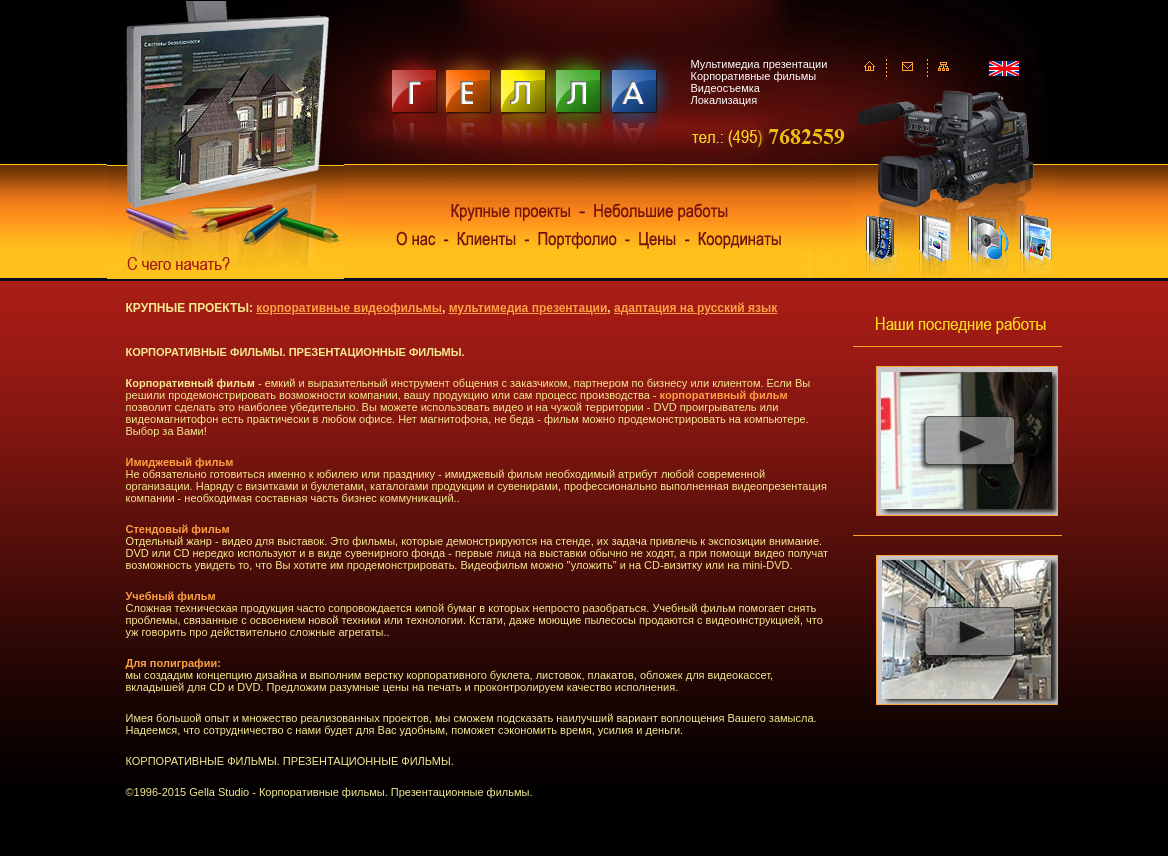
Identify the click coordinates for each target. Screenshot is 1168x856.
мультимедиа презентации (528, 308)
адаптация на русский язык (695, 308)
